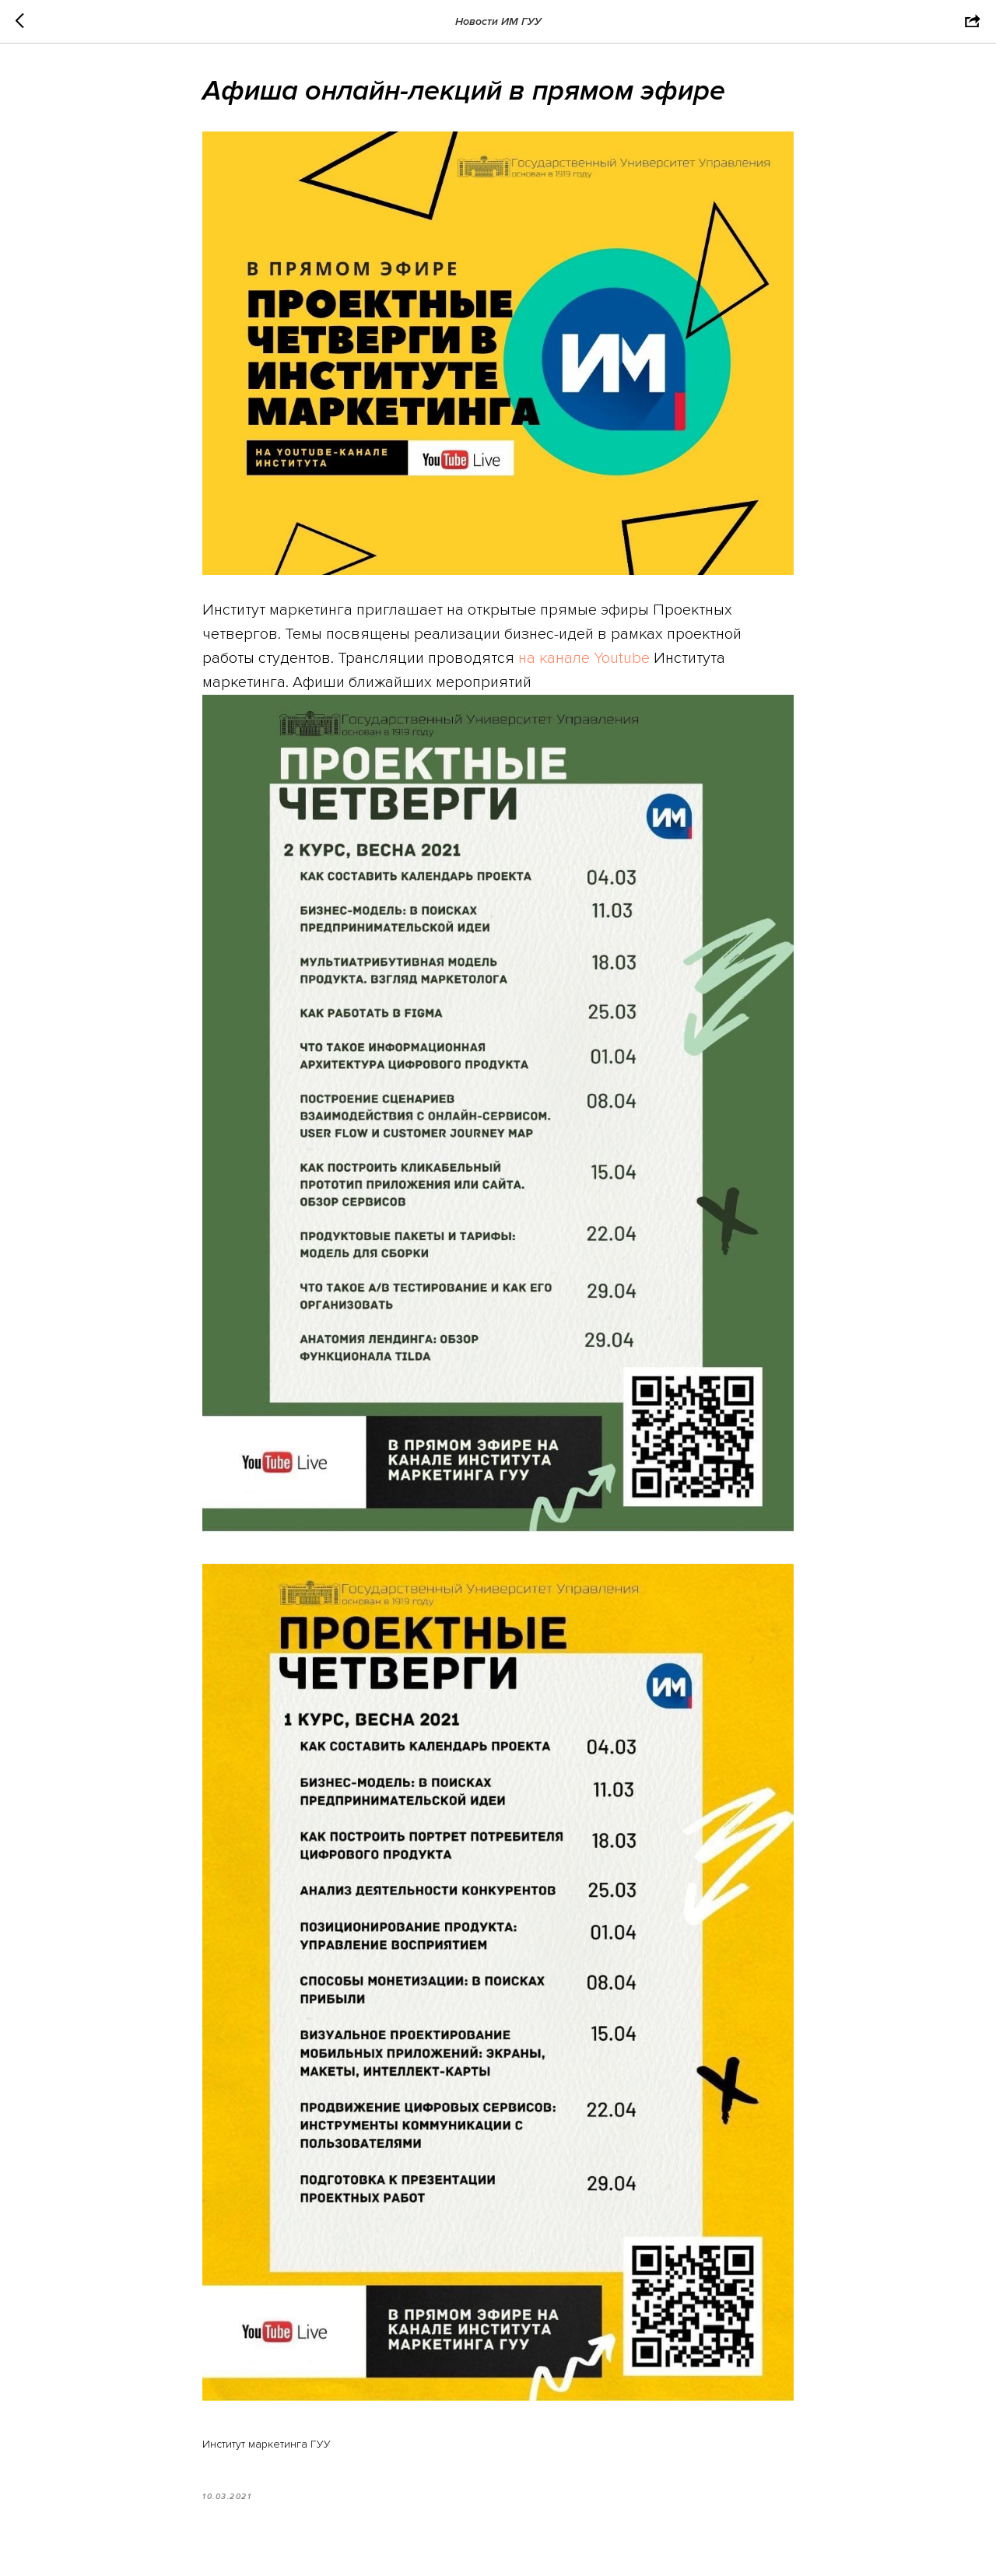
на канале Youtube (584, 658)
